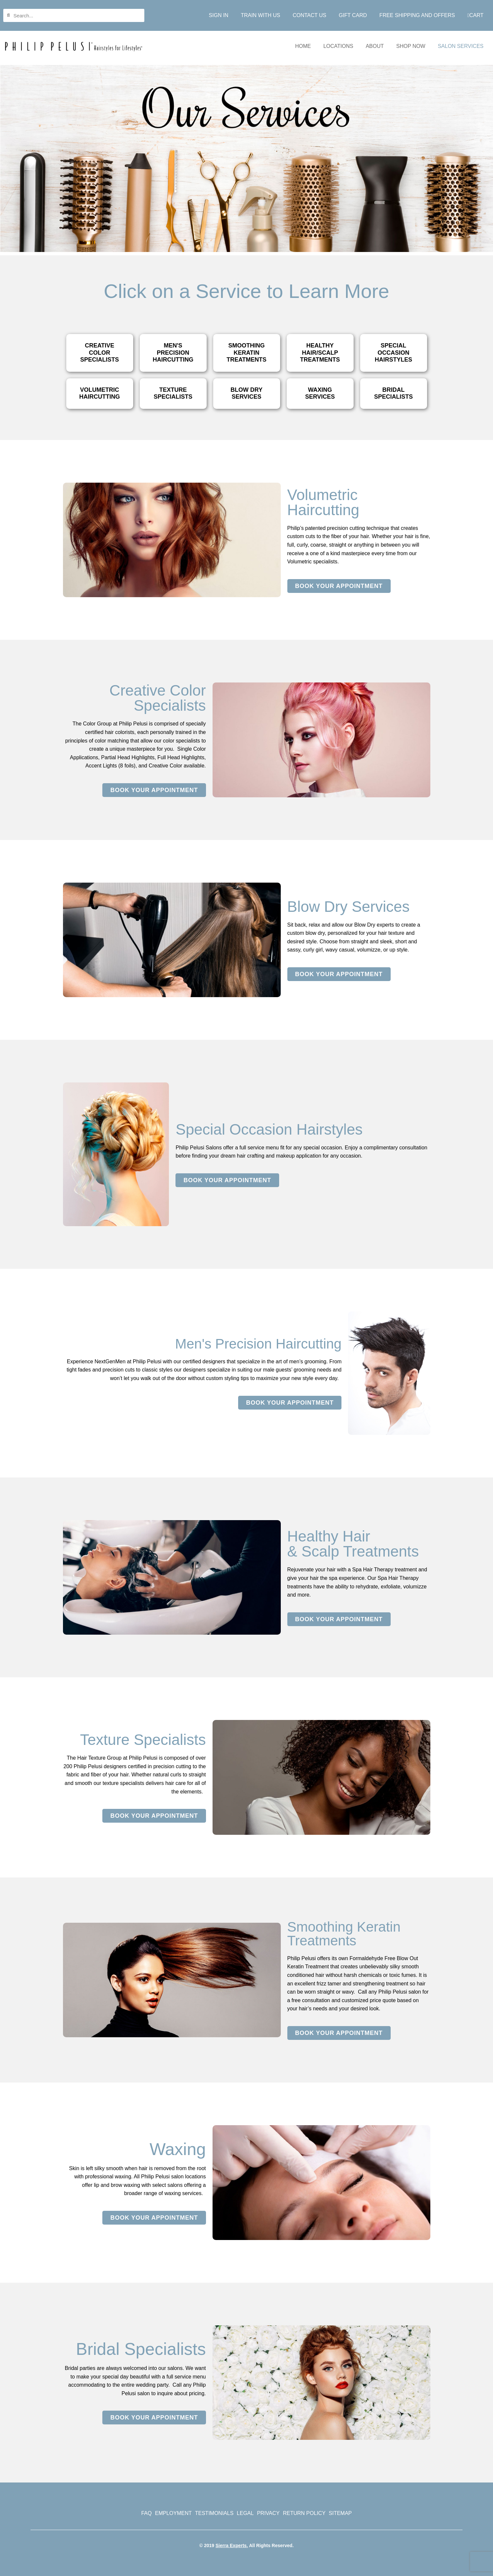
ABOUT (375, 46)
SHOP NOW (410, 46)
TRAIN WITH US (260, 15)
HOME (303, 46)
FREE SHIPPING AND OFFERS (417, 15)
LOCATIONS (338, 46)
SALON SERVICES (460, 46)
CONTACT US (309, 15)
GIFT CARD (353, 15)
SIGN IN (219, 15)
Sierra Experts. (232, 2545)
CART (475, 15)
